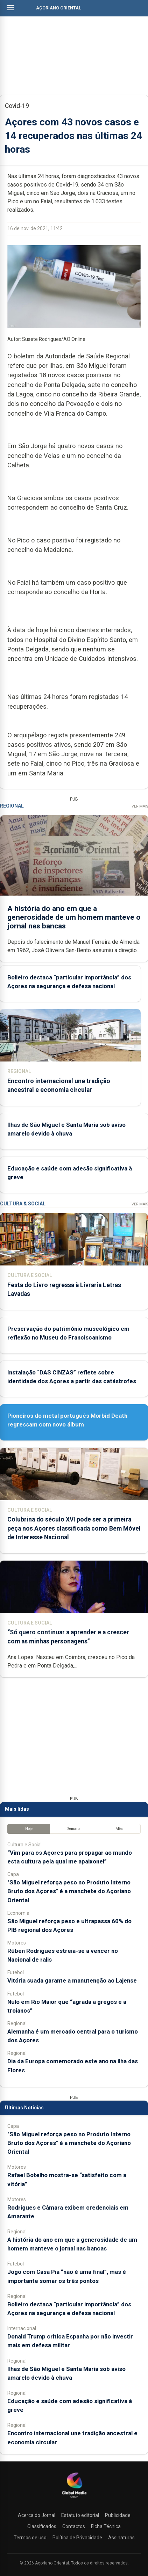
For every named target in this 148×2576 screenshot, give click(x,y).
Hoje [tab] (29, 1828)
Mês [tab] (119, 1828)
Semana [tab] (74, 1828)
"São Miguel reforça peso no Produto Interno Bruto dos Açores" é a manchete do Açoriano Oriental (69, 1891)
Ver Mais (140, 806)
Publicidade (118, 2515)
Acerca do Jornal (36, 2515)
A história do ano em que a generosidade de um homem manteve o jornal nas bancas (74, 917)
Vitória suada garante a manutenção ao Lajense (72, 1980)
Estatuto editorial (80, 2515)
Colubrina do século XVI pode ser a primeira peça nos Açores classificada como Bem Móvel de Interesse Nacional (74, 1528)
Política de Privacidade (77, 2537)
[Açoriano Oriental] (74, 2498)
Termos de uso (30, 2537)
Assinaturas (121, 2537)
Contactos (73, 2526)
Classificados (41, 2526)
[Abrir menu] (10, 7)
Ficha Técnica (106, 2526)
